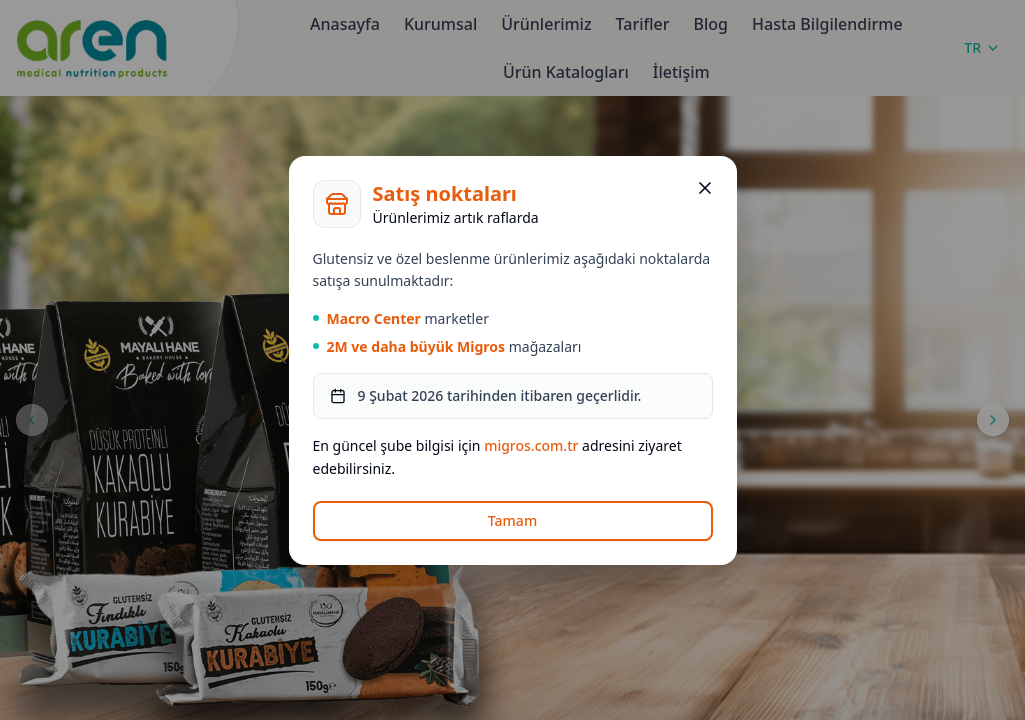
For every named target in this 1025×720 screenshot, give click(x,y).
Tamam (512, 520)
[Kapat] (705, 188)
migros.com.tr (531, 445)
